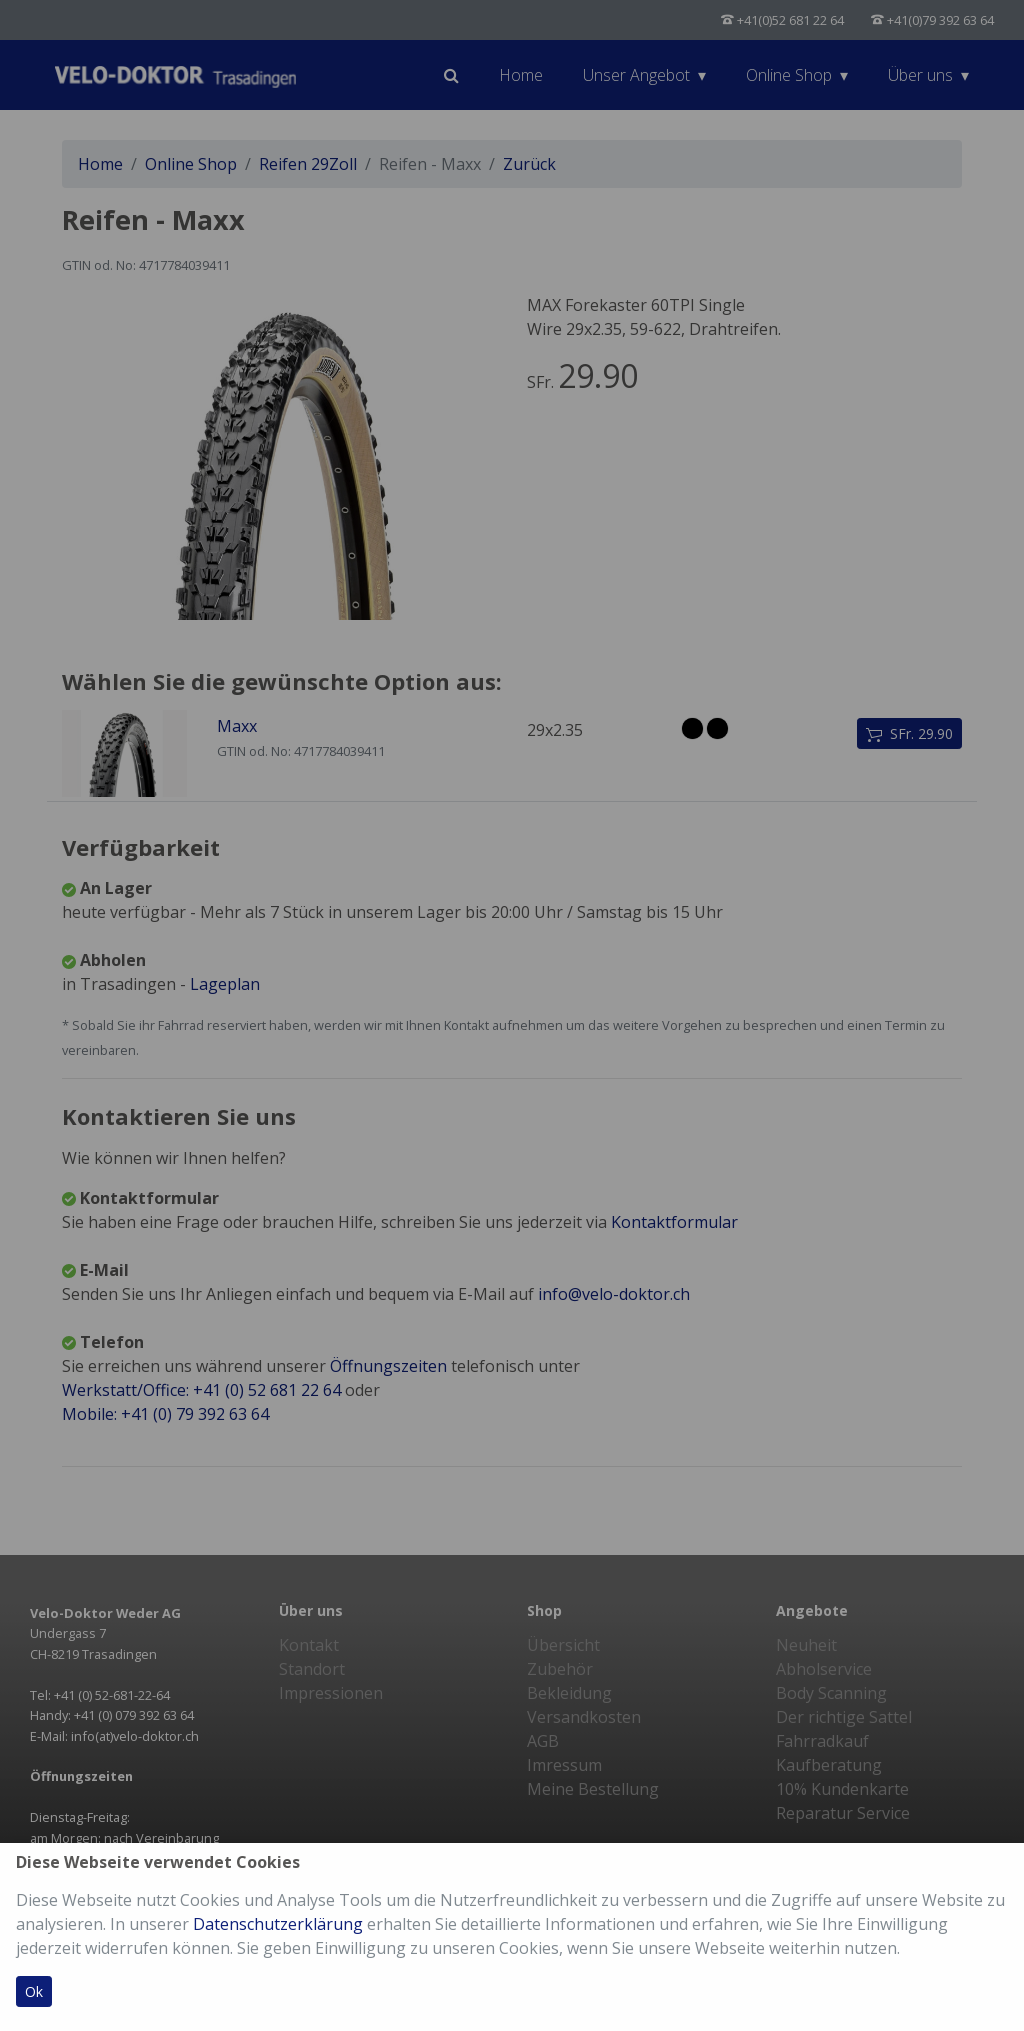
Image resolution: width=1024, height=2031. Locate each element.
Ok (34, 1991)
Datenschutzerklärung (278, 1924)
